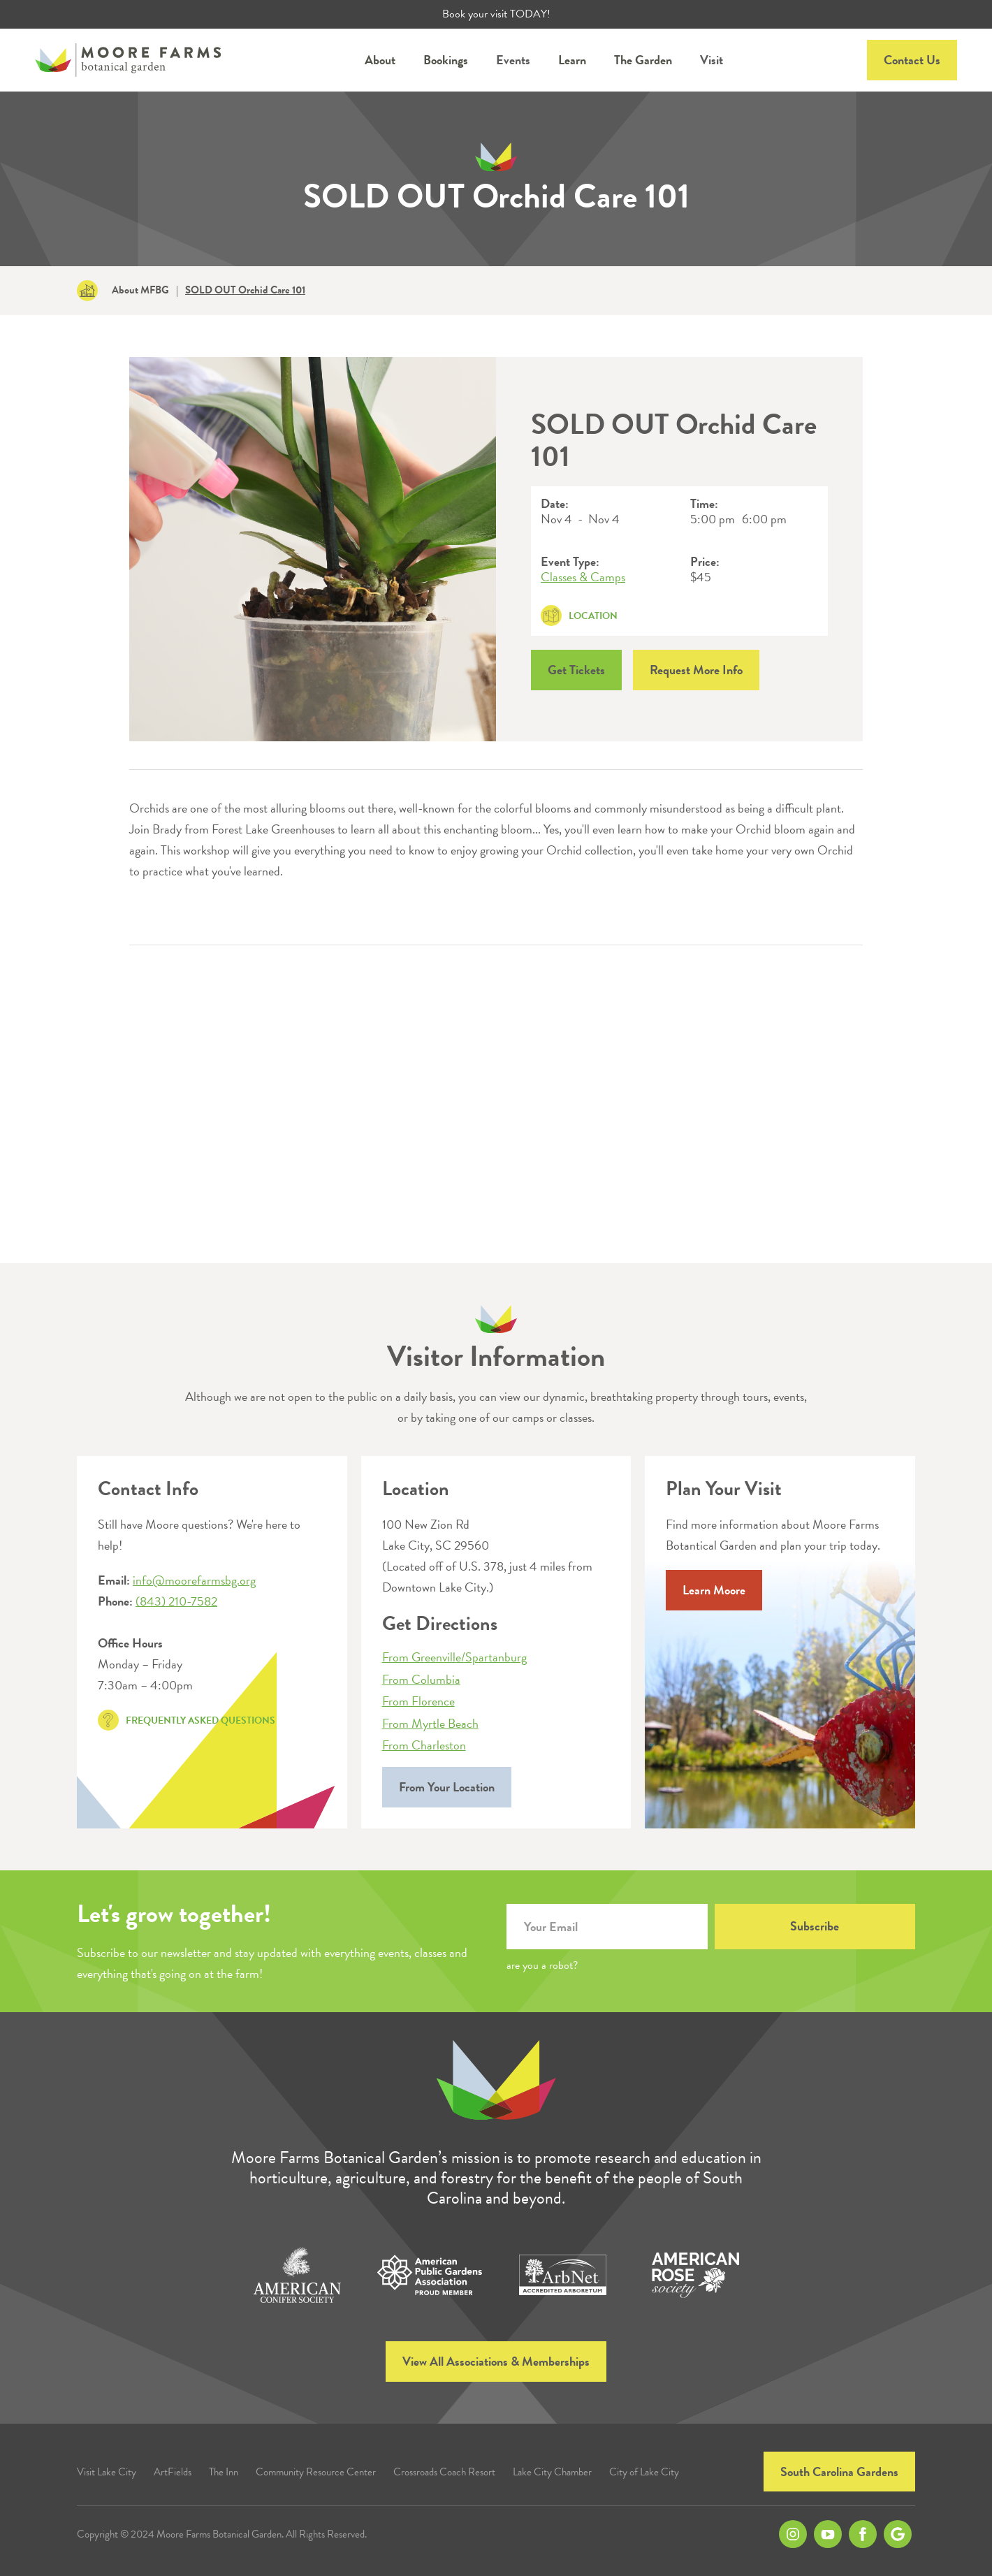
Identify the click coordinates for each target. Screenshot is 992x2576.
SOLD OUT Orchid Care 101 (245, 290)
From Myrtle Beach (430, 1723)
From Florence (418, 1701)
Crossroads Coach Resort (444, 2472)
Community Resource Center (316, 2472)
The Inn (223, 2472)
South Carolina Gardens (839, 2471)
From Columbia (421, 1679)
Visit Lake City (106, 2472)
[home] (128, 60)
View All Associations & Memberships (496, 2361)
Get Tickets (576, 669)
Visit (711, 59)
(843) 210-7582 (176, 1601)
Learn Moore (714, 1589)
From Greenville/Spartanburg (454, 1657)
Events (513, 59)
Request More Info (696, 669)
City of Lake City (644, 2472)
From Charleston (424, 1745)
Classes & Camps (583, 577)
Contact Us (912, 59)
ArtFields (172, 2472)
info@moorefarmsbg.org (194, 1580)
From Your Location (447, 1786)
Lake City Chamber (552, 2472)
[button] (380, 60)
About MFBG (140, 290)
